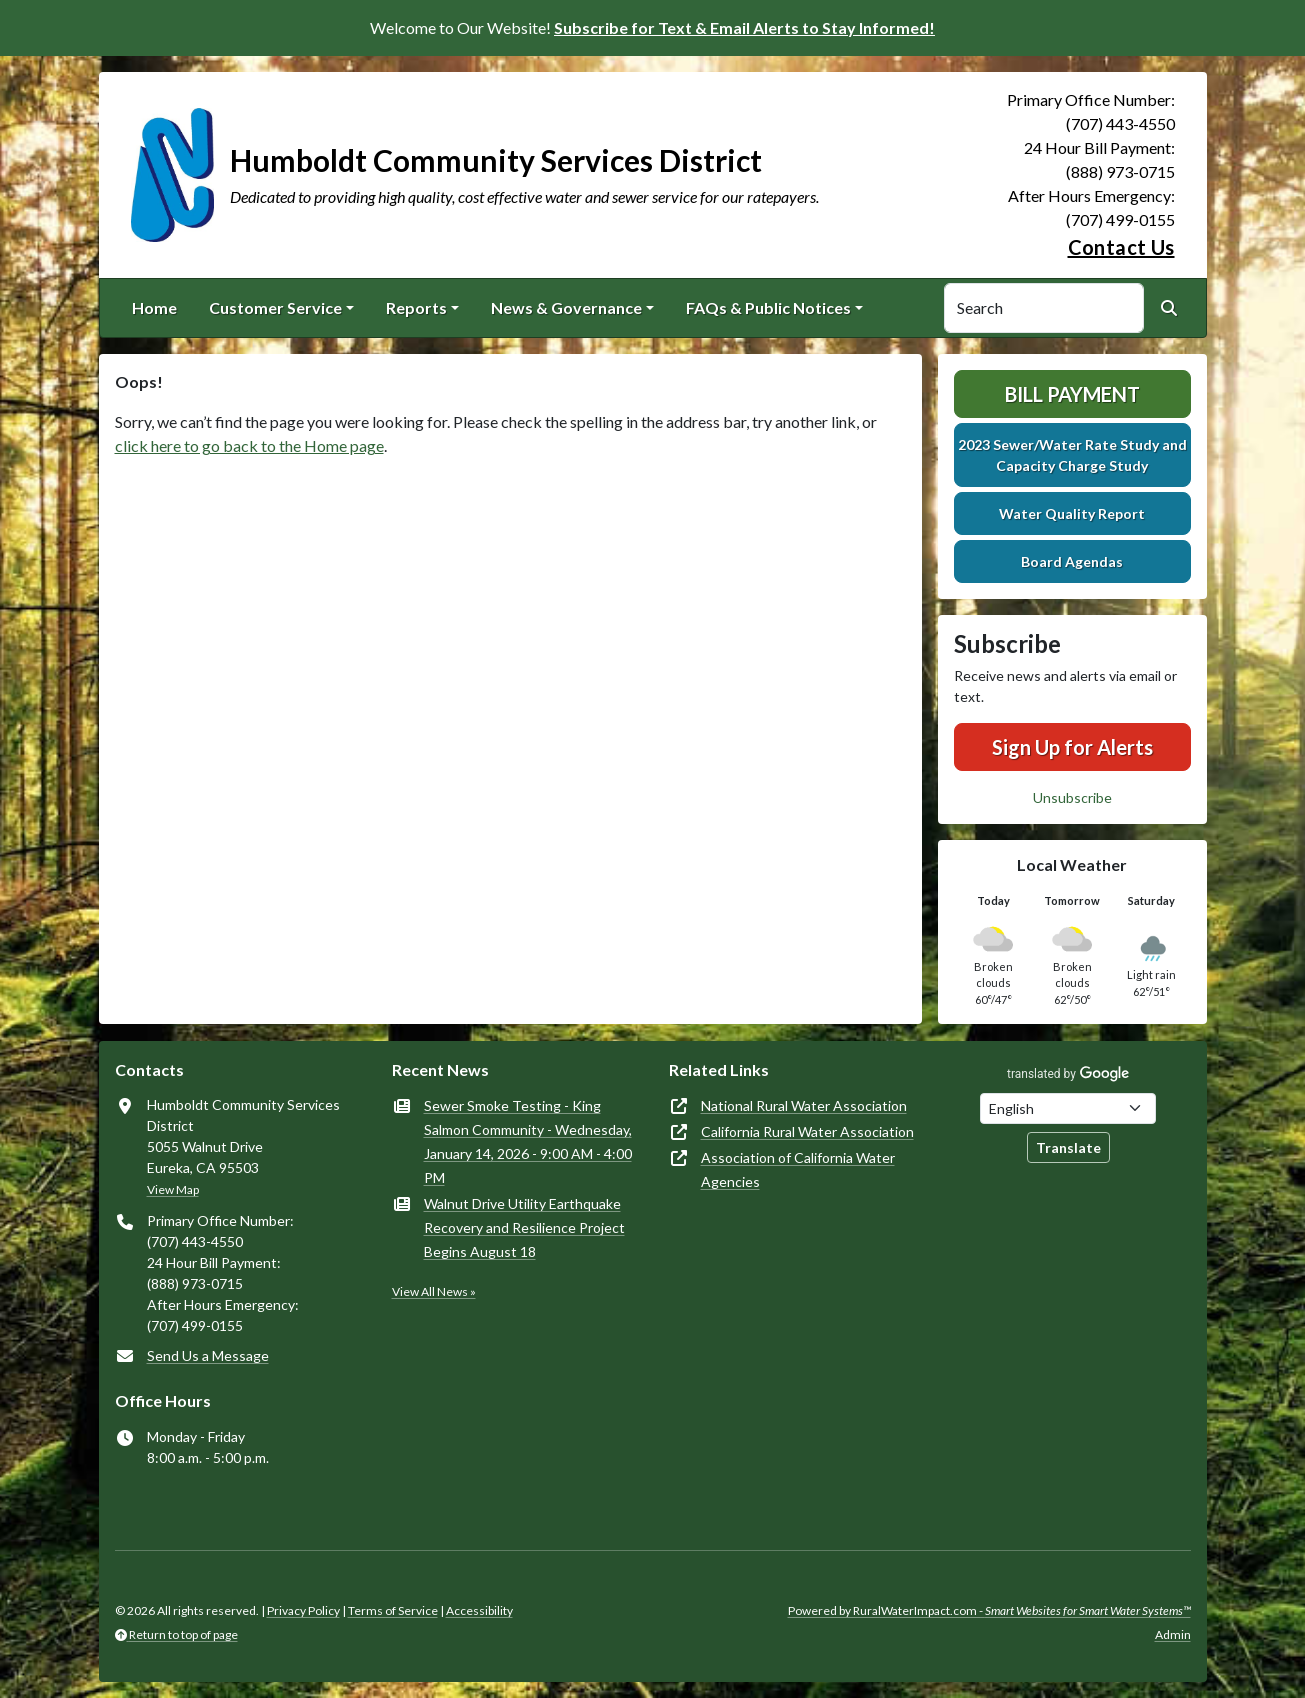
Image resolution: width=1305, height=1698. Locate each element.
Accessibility (479, 1610)
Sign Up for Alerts (1072, 747)
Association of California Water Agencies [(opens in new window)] (798, 1169)
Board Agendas (1072, 561)
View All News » (434, 1291)
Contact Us (1121, 247)
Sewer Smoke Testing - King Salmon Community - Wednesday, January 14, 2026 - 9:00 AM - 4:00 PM (528, 1141)
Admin (1173, 1634)
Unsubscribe (1072, 797)
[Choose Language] (1068, 1108)
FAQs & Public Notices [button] (768, 307)
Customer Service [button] (275, 307)
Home (154, 307)
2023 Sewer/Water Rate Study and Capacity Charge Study (1072, 455)
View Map (173, 1189)
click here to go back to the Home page (249, 445)
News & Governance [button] (566, 307)
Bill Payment (1072, 394)
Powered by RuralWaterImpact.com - (989, 1610)
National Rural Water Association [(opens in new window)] (804, 1105)
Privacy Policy (303, 1610)
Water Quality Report (1072, 513)
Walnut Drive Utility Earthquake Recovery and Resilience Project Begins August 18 (524, 1227)
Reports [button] (416, 307)
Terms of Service (393, 1610)
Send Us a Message (208, 1355)
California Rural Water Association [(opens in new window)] (807, 1131)
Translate (1068, 1147)
